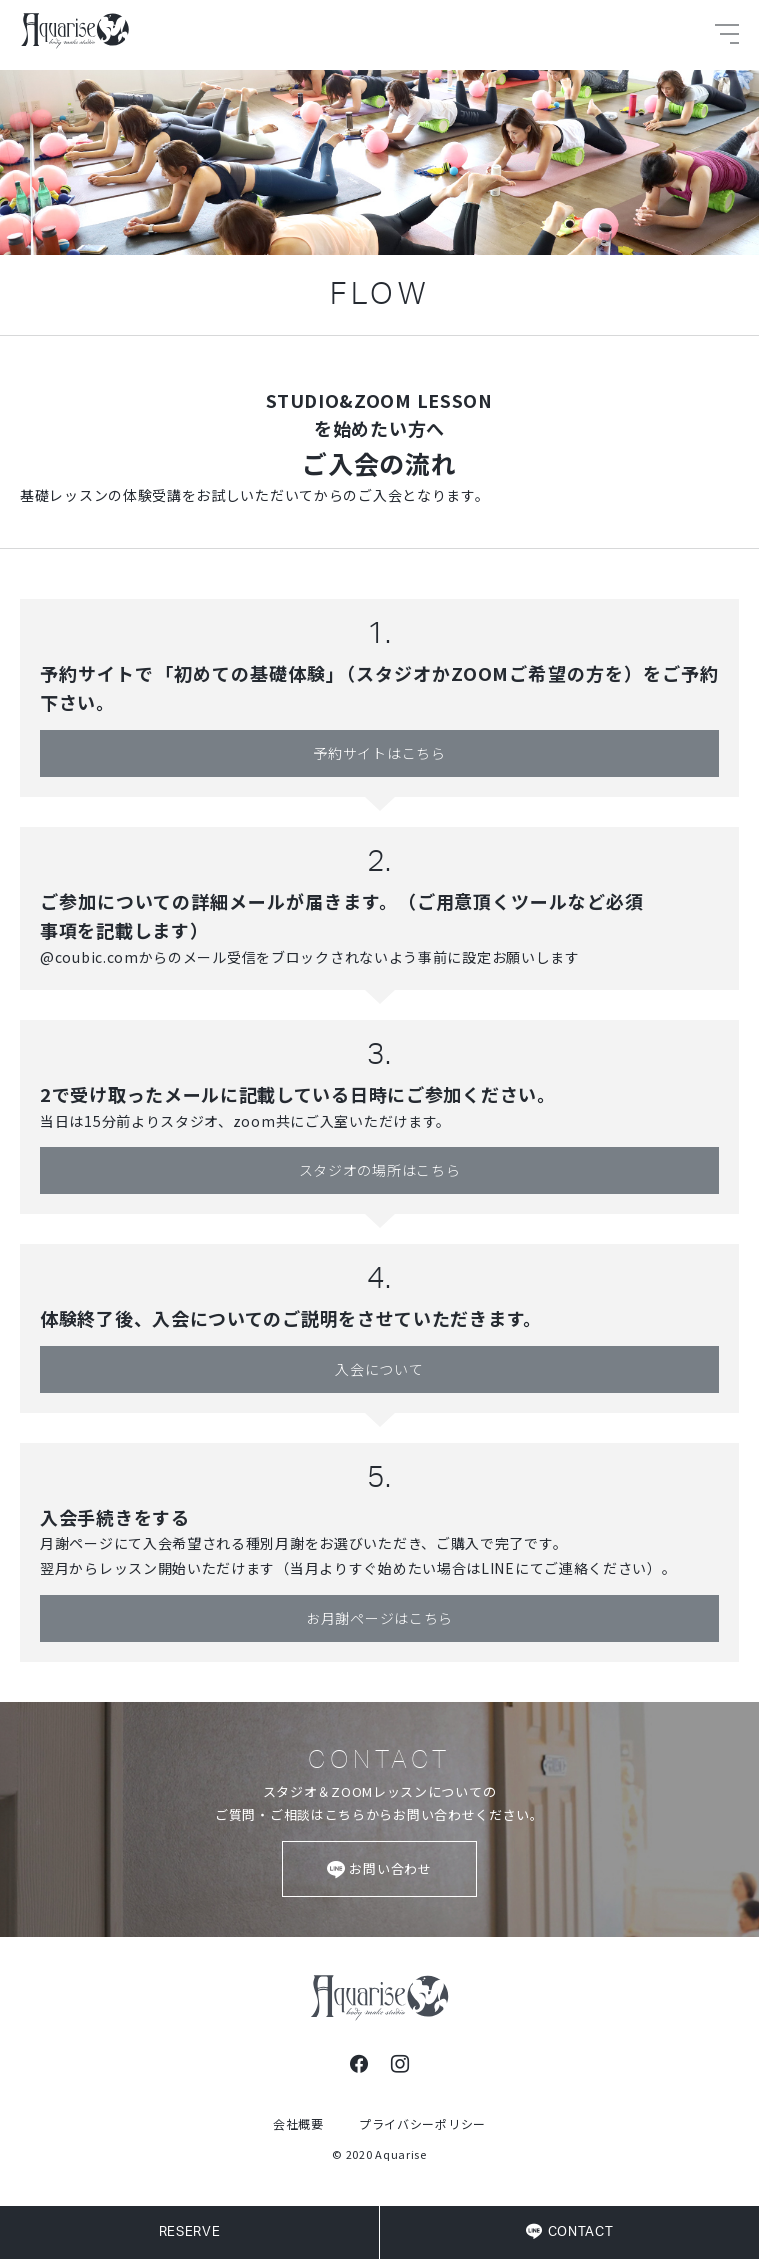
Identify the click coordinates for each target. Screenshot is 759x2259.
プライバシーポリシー (422, 2123)
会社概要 (298, 2123)
